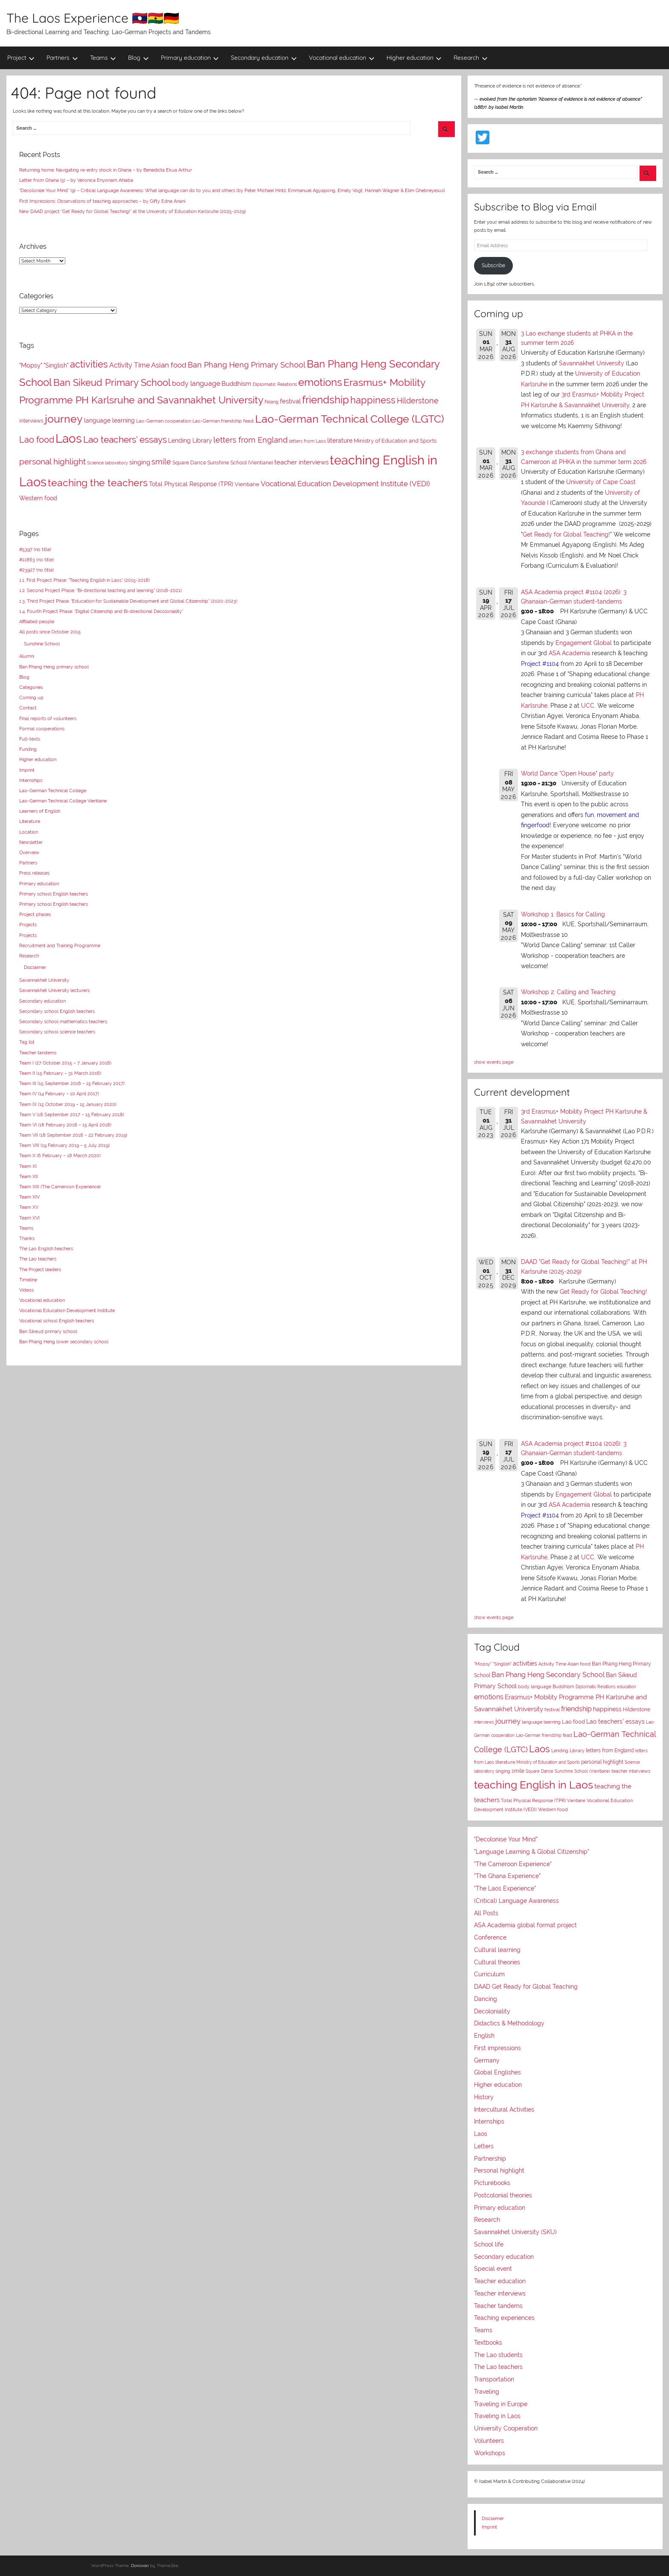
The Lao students (498, 2354)
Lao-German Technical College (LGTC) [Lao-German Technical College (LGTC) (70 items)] (349, 418)
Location (28, 832)
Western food (553, 1809)
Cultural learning (497, 1949)
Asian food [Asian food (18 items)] (168, 365)
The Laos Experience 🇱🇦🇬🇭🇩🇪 (92, 18)
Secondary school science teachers (57, 1032)
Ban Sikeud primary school (48, 1331)
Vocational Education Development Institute (67, 1310)
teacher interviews (630, 1771)
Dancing (485, 1998)
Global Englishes (497, 2072)
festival (552, 1709)
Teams (103, 57)
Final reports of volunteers (47, 718)
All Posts (486, 1913)
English (484, 2035)
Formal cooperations (41, 729)
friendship (576, 1709)
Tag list (27, 1042)
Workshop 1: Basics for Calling (563, 914)
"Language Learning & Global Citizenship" (531, 1851)
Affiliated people (36, 621)
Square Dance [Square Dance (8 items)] (189, 463)
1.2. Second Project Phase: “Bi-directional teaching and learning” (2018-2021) (100, 590)
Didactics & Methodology (509, 2023)
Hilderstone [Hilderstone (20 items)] (418, 401)
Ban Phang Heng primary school (54, 667)
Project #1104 (540, 663)
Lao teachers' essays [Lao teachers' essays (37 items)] (125, 439)
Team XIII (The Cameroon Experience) (60, 1187)
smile (518, 1771)
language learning (541, 1722)
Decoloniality (492, 2011)
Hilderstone (636, 1709)
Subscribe (493, 265)
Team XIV (29, 1197)
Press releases (34, 873)
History (484, 2097)
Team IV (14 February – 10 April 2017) (59, 1094)
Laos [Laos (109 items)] (68, 439)
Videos (26, 1290)
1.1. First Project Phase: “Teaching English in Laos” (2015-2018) (84, 580)
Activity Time (552, 1664)
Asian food (578, 1664)
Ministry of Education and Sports (548, 1762)
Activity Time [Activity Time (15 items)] (129, 365)
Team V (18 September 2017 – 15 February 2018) (71, 1114)
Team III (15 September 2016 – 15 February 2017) (72, 1083)
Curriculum (489, 1974)
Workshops (489, 2453)
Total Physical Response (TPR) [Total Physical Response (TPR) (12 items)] (191, 483)
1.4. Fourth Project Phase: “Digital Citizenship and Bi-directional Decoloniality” (101, 611)
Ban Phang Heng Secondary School (548, 1675)
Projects (28, 925)
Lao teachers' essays (615, 1721)
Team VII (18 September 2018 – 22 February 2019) (73, 1135)
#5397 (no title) (35, 549)
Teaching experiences (504, 2317)
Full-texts (29, 739)
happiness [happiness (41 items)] (373, 400)
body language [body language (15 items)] (196, 383)
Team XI (28, 1166)
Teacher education (500, 2281)
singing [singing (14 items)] (139, 462)
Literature (29, 821)
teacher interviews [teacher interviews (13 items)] (301, 462)
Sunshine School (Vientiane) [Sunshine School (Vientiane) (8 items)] (240, 463)
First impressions (497, 2048)
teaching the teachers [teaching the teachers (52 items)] (98, 482)
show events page (493, 1062)
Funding (28, 749)
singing (502, 1771)
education (626, 1686)
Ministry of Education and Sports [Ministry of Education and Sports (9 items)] (395, 441)
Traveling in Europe (500, 2404)
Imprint (27, 770)
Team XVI (29, 1218)
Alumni (26, 656)
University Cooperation (506, 2428)
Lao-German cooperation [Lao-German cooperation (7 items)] (163, 421)
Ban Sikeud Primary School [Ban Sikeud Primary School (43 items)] (112, 382)
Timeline (28, 1280)
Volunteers (489, 2440)
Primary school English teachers (53, 894)
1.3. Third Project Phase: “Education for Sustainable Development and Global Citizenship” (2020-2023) (128, 601)
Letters (484, 2146)
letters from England (610, 1750)
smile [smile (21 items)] (161, 461)
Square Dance (539, 1771)
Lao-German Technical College (52, 791)
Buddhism (563, 1686)
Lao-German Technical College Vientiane (63, 801)
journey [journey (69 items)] (64, 418)
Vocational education (342, 57)
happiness (607, 1709)
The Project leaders (40, 1269)
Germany (487, 2060)
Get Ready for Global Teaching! (566, 534)
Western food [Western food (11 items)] (38, 498)
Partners (62, 57)
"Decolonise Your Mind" (506, 1839)
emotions (488, 1697)
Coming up (31, 697)
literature (505, 1762)
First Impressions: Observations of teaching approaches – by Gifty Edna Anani (102, 201)
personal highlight (602, 1762)
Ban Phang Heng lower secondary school (63, 1342)
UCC (587, 705)
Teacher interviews (500, 2293)
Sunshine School (42, 644)
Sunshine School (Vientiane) (582, 1771)
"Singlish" (502, 1664)
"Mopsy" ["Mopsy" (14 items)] (30, 365)
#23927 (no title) (36, 570)
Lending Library (568, 1750)
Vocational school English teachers (56, 1321)
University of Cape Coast (601, 481)
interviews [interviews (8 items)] (31, 421)
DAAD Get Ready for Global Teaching (526, 1986)
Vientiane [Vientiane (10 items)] (247, 484)
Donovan (140, 2565)
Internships (30, 780)
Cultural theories (497, 1962)
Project (21, 57)
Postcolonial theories (503, 2195)
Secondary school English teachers (57, 1011)
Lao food (573, 1721)
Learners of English (39, 811)
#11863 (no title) (36, 560)
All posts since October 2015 (50, 632)
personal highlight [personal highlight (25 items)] (52, 461)
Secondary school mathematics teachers (63, 1021)
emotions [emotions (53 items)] (320, 382)
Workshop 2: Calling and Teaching (568, 992)
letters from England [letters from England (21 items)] (250, 439)
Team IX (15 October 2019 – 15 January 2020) (67, 1104)
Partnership (490, 2158)
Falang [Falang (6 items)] (272, 401)
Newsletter (31, 842)
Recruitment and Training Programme (59, 945)
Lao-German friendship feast (544, 1735)
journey (508, 1721)
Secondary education (264, 57)
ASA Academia (569, 653)
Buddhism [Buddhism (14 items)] (236, 383)
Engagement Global (584, 642)
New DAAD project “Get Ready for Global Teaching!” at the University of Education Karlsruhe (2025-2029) (132, 211)
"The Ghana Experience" (507, 1876)
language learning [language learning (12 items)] (109, 420)
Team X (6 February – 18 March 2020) (60, 1155)
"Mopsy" (483, 1664)
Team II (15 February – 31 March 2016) (60, 1073)
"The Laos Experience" (505, 1888)
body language (534, 1686)
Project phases (35, 914)
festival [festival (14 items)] (290, 401)
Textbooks (488, 2342)
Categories (31, 687)
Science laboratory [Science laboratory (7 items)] (107, 463)
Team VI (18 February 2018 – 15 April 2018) (65, 1125)
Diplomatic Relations (596, 1686)
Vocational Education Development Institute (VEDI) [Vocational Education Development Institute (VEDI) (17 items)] (345, 483)
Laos (539, 1748)
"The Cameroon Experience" (513, 1864)
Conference (490, 1937)
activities (525, 1663)
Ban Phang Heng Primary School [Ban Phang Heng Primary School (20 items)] (246, 365)
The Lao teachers (37, 1259)
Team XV (28, 1207)
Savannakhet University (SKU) (515, 2232)
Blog (138, 57)
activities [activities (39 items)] (89, 364)
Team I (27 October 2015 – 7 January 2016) (65, 1063)
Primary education (190, 57)
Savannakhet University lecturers (54, 990)
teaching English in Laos (533, 1784)
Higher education (414, 57)
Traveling (486, 2391)
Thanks (27, 1238)
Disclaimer (35, 967)
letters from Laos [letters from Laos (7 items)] (307, 441)
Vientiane (576, 1800)
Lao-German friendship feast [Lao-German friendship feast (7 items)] (223, 421)
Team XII (28, 1176)
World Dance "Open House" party (567, 773)
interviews (484, 1721)
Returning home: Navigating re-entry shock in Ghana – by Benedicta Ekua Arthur (105, 170)
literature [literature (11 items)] (339, 440)
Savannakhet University (44, 980)
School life (488, 2244)
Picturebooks (492, 2182)
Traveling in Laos (497, 2416)
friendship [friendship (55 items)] (325, 400)
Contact (28, 708)
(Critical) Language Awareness (516, 1900)
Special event (493, 2268)
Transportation (494, 2379)
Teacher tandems (37, 1053)
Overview (29, 852)
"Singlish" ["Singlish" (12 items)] (56, 365)
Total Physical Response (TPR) (533, 1800)
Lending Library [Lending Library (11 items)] (190, 440)
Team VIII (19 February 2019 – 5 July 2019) (64, 1145)
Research (471, 57)
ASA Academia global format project (525, 1925)
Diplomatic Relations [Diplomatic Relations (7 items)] (275, 384)
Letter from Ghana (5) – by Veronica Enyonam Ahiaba (76, 180)
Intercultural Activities (504, 2109)
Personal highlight (499, 2170)
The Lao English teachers (46, 1249)
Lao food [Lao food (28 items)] (36, 440)
